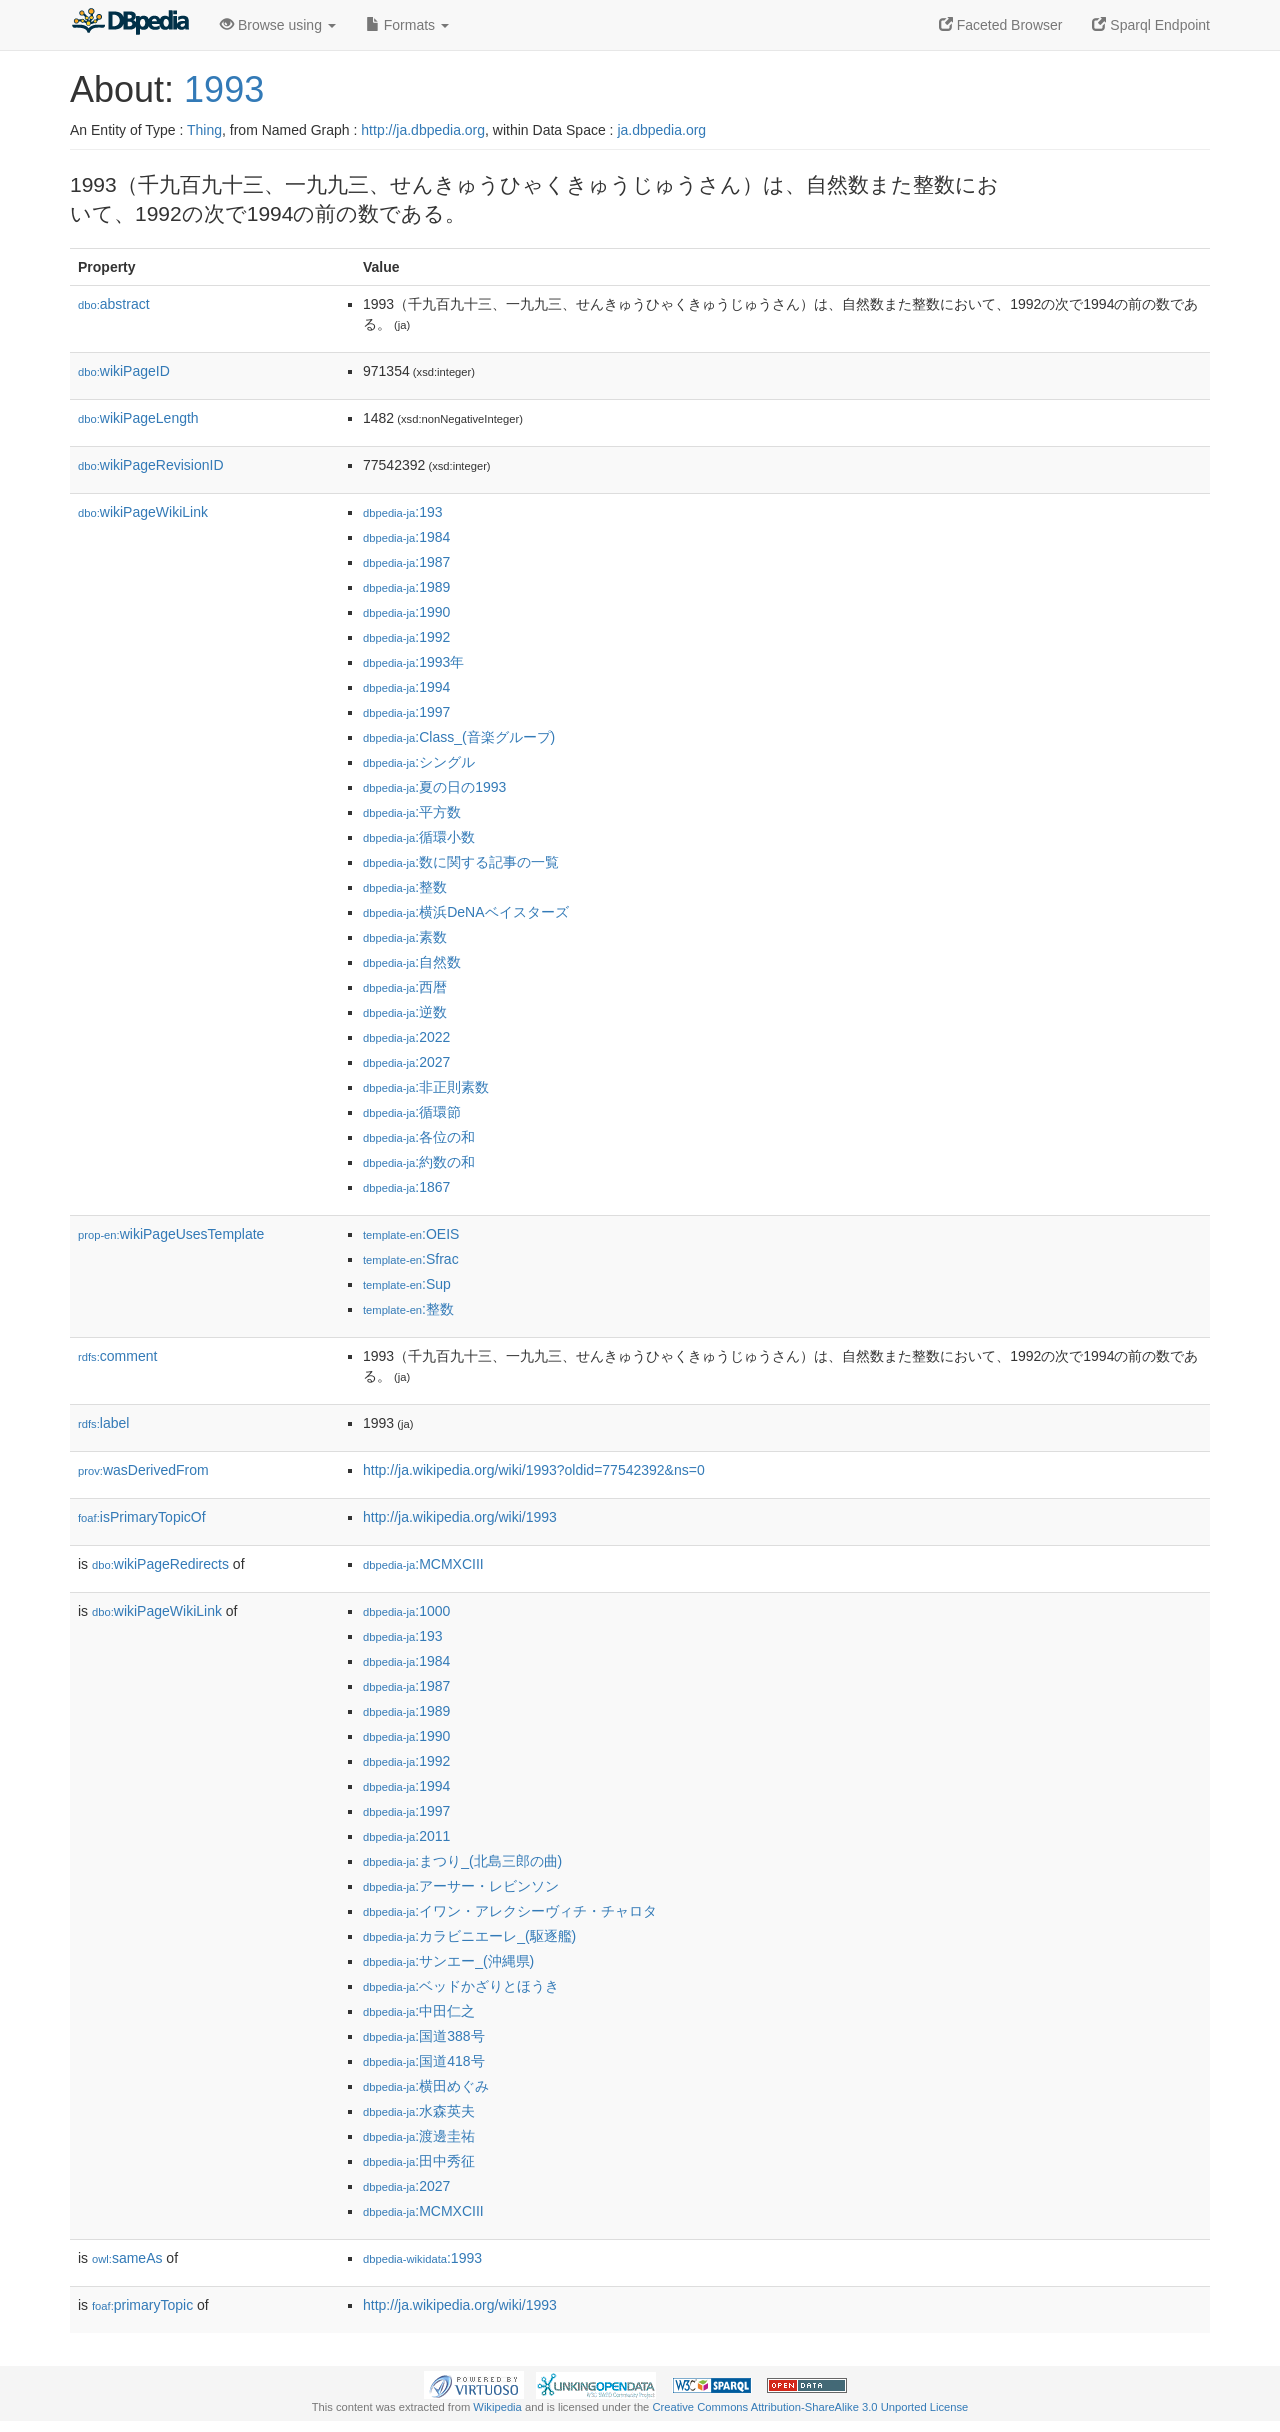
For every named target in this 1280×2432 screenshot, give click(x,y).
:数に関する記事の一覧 (461, 862)
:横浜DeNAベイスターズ (466, 912)
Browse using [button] (278, 25)
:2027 (406, 1062)
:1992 (406, 637)
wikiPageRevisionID (151, 465)
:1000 (406, 1611)
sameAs (127, 2258)
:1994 (406, 687)
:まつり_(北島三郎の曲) (462, 1861)
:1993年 (413, 662)
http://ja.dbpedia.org (423, 130)
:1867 (406, 1187)
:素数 (405, 937)
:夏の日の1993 (434, 787)
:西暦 (405, 987)
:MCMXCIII (423, 1564)
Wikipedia (497, 2407)
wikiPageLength (138, 418)
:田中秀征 (419, 2161)
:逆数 (405, 1012)
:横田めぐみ (426, 2086)
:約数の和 (419, 1162)
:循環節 (412, 1112)
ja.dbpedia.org (661, 130)
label (103, 1423)
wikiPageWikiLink (143, 512)
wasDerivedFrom (143, 1470)
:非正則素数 (426, 1087)
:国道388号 (424, 2036)
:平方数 (412, 812)
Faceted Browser (1001, 25)
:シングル (419, 762)
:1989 (406, 587)
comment (117, 1356)
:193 (403, 512)
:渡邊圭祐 (419, 2136)
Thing (204, 130)
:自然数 (412, 962)
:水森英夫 (419, 2111)
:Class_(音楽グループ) (459, 737)
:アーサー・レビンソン (461, 1886)
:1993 (422, 2258)
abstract (114, 304)
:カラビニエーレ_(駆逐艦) (469, 1936)
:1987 (406, 562)
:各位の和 (419, 1137)
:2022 (406, 1037)
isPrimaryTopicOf (142, 1517)
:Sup (407, 1284)
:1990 (406, 612)
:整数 (405, 887)
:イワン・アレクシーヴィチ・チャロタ (510, 1911)
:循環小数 (419, 837)
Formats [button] (407, 25)
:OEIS (411, 1234)
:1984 (406, 537)
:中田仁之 (419, 2011)
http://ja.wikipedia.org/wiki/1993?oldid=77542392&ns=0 (534, 1470)
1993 (224, 89)
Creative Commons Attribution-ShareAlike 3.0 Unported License (810, 2407)
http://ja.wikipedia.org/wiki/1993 (460, 1517)
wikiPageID (124, 371)
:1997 (406, 712)
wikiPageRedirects (160, 1564)
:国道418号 (424, 2061)
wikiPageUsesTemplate (171, 1234)
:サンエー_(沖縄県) (448, 1961)
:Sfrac (411, 1259)
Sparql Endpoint (1151, 25)
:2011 (406, 1836)
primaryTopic (142, 2305)
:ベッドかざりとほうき (461, 1986)
